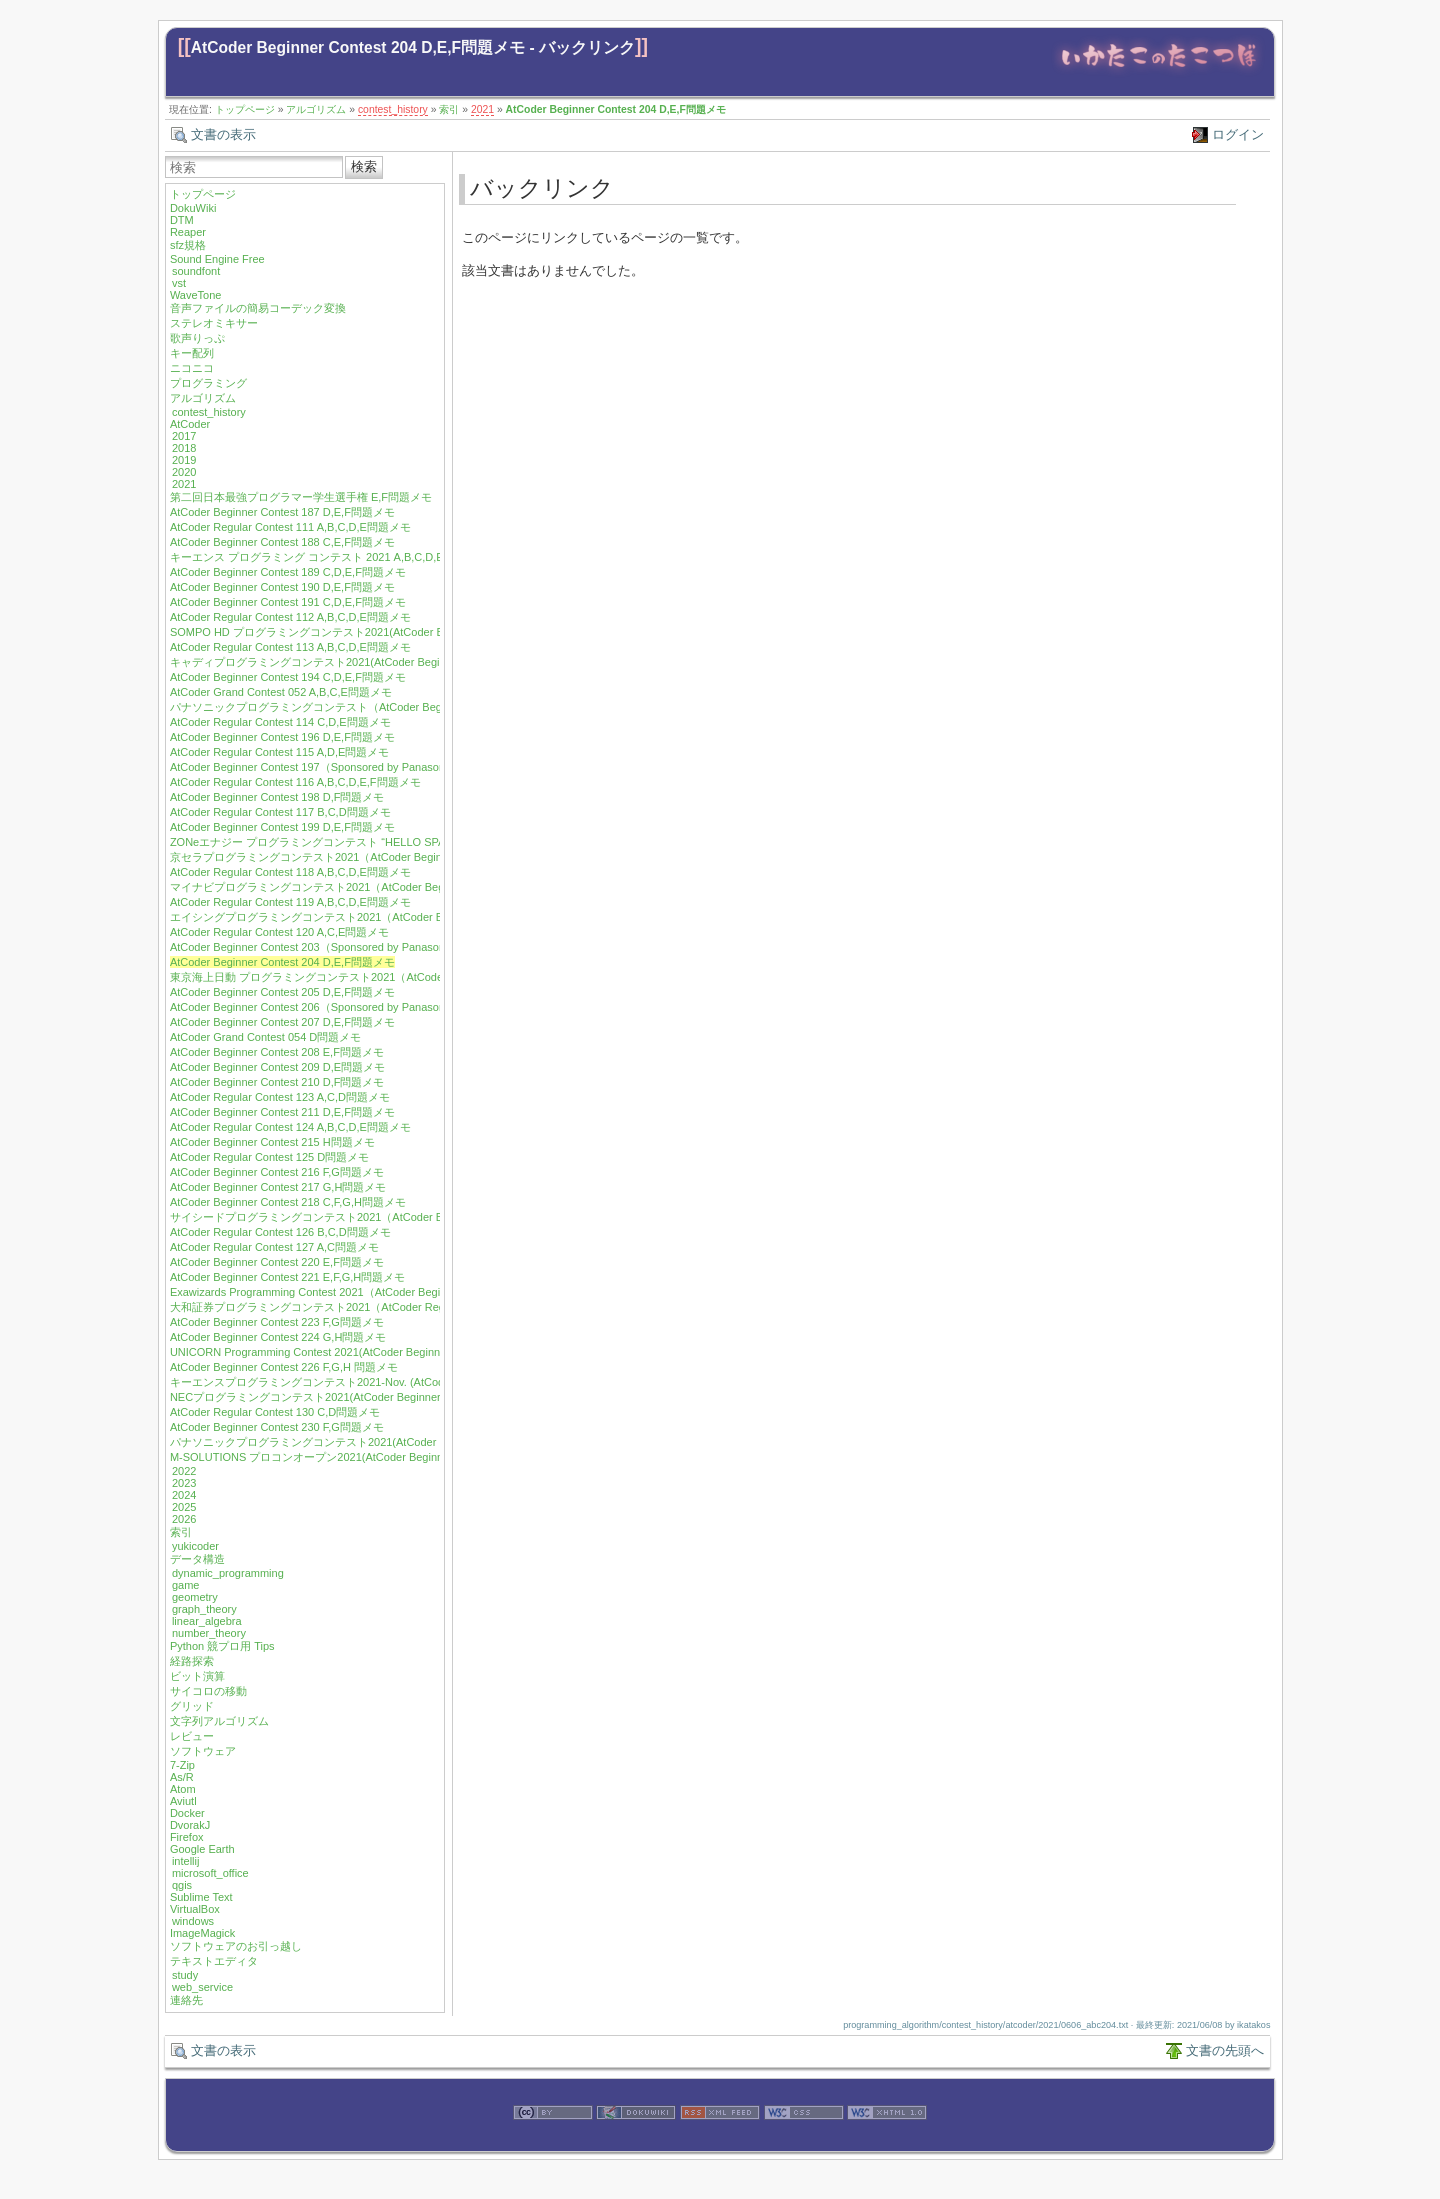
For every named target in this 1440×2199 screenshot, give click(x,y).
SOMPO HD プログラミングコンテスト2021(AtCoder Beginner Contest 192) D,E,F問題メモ (396, 632)
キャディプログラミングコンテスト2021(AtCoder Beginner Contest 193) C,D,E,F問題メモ (392, 662)
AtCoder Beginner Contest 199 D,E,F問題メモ (282, 827)
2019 (184, 460)
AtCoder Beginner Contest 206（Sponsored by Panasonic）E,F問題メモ (347, 1007)
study (185, 1975)
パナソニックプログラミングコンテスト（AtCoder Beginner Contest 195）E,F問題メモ (385, 707)
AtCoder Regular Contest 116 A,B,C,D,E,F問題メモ (295, 782)
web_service (202, 1987)
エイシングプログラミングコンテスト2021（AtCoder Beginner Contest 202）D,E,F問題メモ (397, 917)
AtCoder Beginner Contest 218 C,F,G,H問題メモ (288, 1202)
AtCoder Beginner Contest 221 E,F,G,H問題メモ (287, 1277)
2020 (184, 472)
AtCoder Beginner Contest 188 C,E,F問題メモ (282, 542)
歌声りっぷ (197, 338)
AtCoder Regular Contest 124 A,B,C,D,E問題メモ (290, 1127)
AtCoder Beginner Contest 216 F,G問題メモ (277, 1172)
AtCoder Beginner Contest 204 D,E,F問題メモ (616, 109)
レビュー (192, 1736)
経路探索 (192, 1661)
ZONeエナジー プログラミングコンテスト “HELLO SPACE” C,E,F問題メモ (355, 842)
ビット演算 (197, 1676)
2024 (184, 1495)
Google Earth (202, 1849)
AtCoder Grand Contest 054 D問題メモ (265, 1037)
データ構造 (197, 1559)
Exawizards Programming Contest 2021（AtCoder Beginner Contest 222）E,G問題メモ (384, 1292)
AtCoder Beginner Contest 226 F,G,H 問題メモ (284, 1367)
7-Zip (182, 1765)
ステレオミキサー (214, 323)
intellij (186, 1861)
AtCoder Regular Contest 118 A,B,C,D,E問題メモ (290, 872)
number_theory (209, 1633)
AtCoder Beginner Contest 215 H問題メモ (272, 1142)
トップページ (245, 109)
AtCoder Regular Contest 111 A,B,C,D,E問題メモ (290, 527)
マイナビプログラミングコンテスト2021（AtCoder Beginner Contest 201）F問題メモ (381, 887)
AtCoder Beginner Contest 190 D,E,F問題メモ (282, 587)
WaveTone (196, 295)
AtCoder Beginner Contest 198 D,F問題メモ (277, 797)
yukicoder (195, 1546)
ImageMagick (202, 1933)
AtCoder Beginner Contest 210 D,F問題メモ (277, 1082)
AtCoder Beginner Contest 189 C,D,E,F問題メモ (288, 572)
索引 (449, 109)
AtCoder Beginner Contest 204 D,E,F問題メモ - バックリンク (413, 47)
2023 (184, 1483)
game (186, 1585)
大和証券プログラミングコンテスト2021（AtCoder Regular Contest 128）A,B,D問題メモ (390, 1307)
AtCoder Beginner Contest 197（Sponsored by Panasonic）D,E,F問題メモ (353, 767)
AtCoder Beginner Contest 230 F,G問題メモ (277, 1427)
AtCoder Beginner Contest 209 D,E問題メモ (277, 1067)
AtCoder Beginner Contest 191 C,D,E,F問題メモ (288, 602)
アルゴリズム (316, 109)
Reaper (188, 232)
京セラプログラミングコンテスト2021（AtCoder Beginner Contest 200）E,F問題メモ (381, 857)
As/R (182, 1777)
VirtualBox (195, 1909)
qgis (182, 1885)
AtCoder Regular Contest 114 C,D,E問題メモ (280, 722)
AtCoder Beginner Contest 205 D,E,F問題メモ (282, 992)
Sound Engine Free (217, 259)
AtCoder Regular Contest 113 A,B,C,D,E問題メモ (290, 647)
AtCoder (190, 424)
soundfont (196, 271)
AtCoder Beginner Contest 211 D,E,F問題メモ (282, 1112)
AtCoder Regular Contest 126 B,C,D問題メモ (280, 1232)
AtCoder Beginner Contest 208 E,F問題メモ (277, 1052)
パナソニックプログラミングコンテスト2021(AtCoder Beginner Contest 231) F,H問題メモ (391, 1442)
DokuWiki (193, 208)
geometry (195, 1597)
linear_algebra (207, 1621)
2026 (184, 1519)
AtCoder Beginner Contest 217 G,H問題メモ (278, 1187)
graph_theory (204, 1609)
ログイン (1238, 134)
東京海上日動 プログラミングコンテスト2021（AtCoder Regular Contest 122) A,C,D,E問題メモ (405, 977)
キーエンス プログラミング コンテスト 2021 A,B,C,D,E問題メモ (329, 557)
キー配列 (192, 353)
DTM (182, 220)
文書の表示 (223, 134)
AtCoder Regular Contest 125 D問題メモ (269, 1157)
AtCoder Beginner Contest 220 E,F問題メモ (277, 1262)
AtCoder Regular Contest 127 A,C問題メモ (274, 1247)
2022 (184, 1471)
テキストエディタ (214, 1961)
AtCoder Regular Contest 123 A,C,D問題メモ (280, 1097)
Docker (187, 1813)
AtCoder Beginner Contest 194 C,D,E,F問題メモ (288, 677)
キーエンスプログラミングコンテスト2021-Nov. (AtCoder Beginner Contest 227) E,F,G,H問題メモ (411, 1382)
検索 (364, 166)
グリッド (192, 1706)
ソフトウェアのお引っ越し (236, 1946)
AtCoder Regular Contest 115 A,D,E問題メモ (279, 752)
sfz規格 (188, 245)
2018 (184, 448)
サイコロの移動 (208, 1691)
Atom (183, 1789)
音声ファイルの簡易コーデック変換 (258, 308)
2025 (184, 1507)
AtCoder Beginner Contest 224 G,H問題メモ (278, 1337)
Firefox (187, 1837)
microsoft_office (210, 1873)
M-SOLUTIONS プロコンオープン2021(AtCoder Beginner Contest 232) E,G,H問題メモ (383, 1457)
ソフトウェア (203, 1751)
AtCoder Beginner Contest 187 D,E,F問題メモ (282, 512)
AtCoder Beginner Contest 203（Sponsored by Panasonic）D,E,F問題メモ (353, 947)
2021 (482, 109)
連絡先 (186, 2000)
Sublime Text (201, 1897)
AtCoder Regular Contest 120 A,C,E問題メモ (279, 932)
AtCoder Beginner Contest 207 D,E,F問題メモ (282, 1022)
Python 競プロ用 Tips (222, 1646)
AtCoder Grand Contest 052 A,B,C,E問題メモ (281, 692)
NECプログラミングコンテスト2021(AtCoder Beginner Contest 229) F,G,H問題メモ (376, 1397)
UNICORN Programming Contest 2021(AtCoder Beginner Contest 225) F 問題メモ (371, 1352)
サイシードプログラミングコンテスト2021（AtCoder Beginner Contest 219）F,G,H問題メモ (397, 1217)
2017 (184, 436)
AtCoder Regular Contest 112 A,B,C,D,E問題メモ (290, 617)
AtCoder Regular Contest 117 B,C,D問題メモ (280, 812)
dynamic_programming (228, 1573)
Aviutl (183, 1801)
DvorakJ (190, 1825)
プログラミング (208, 383)
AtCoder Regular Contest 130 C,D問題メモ (275, 1412)
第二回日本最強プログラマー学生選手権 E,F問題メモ (301, 497)
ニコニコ (192, 368)
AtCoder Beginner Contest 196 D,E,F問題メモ (282, 737)
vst (179, 283)
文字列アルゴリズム (219, 1721)
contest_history (393, 109)
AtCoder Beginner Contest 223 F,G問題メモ (277, 1322)
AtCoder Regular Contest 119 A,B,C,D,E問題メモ (290, 902)
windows (193, 1921)
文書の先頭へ (1225, 2050)
